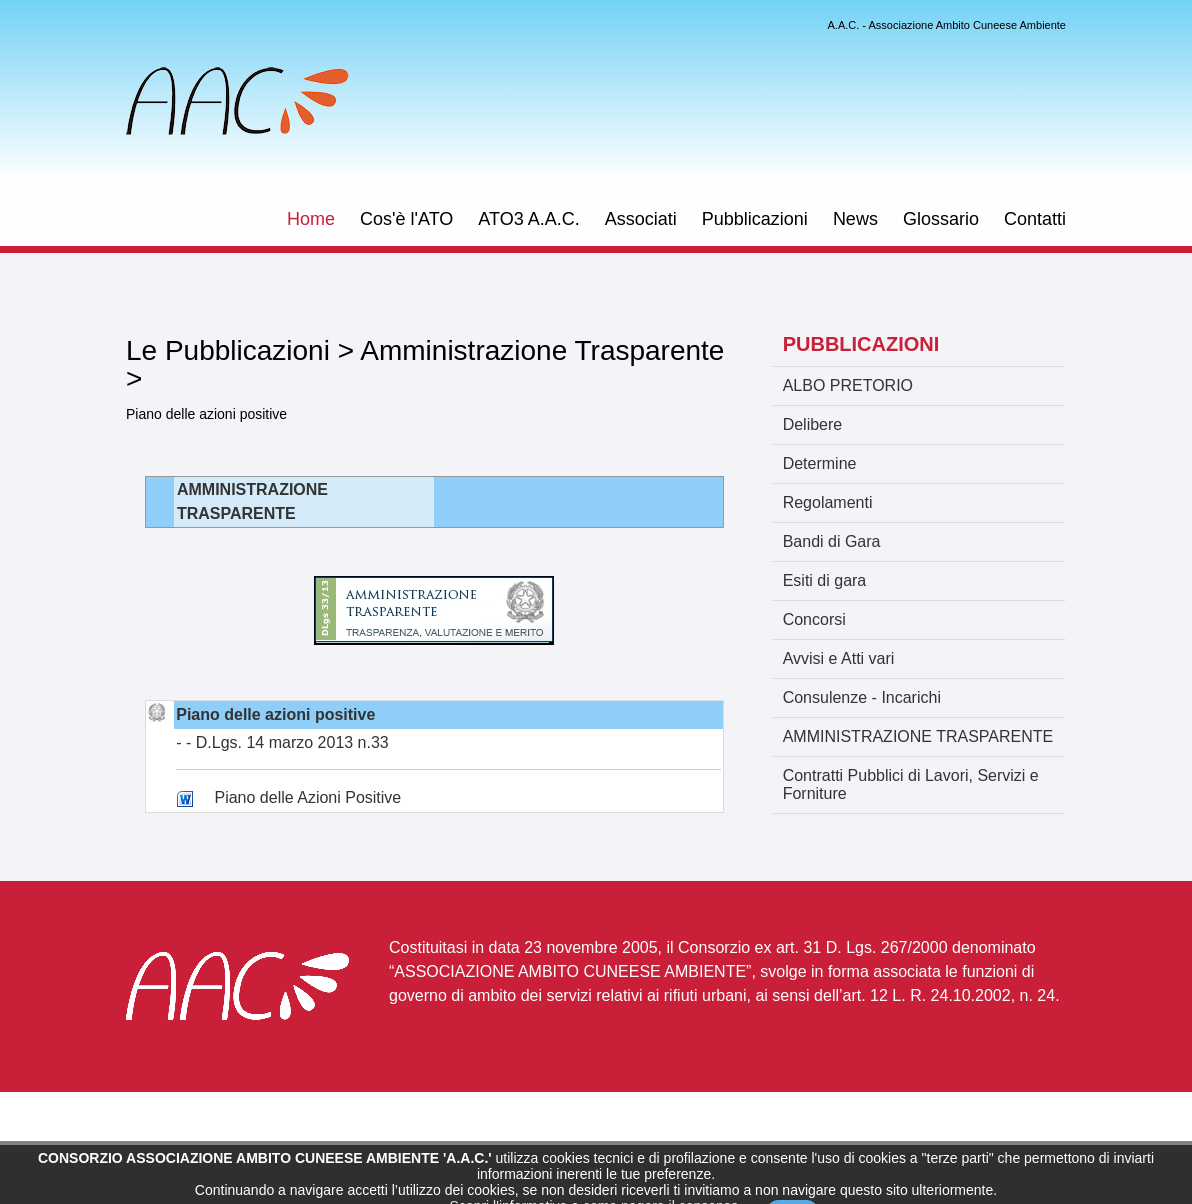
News (855, 219)
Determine (820, 463)
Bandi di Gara (832, 541)
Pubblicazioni (755, 219)
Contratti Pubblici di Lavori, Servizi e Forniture (911, 784)
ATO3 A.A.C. (528, 219)
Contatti (1035, 219)
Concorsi (814, 619)
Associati (641, 219)
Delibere (813, 424)
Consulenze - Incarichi (862, 697)
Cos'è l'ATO (406, 219)
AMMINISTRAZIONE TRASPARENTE (918, 736)
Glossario (941, 219)
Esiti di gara (825, 580)
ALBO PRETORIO (848, 385)
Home (311, 219)
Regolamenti (828, 502)
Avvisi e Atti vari (839, 658)
